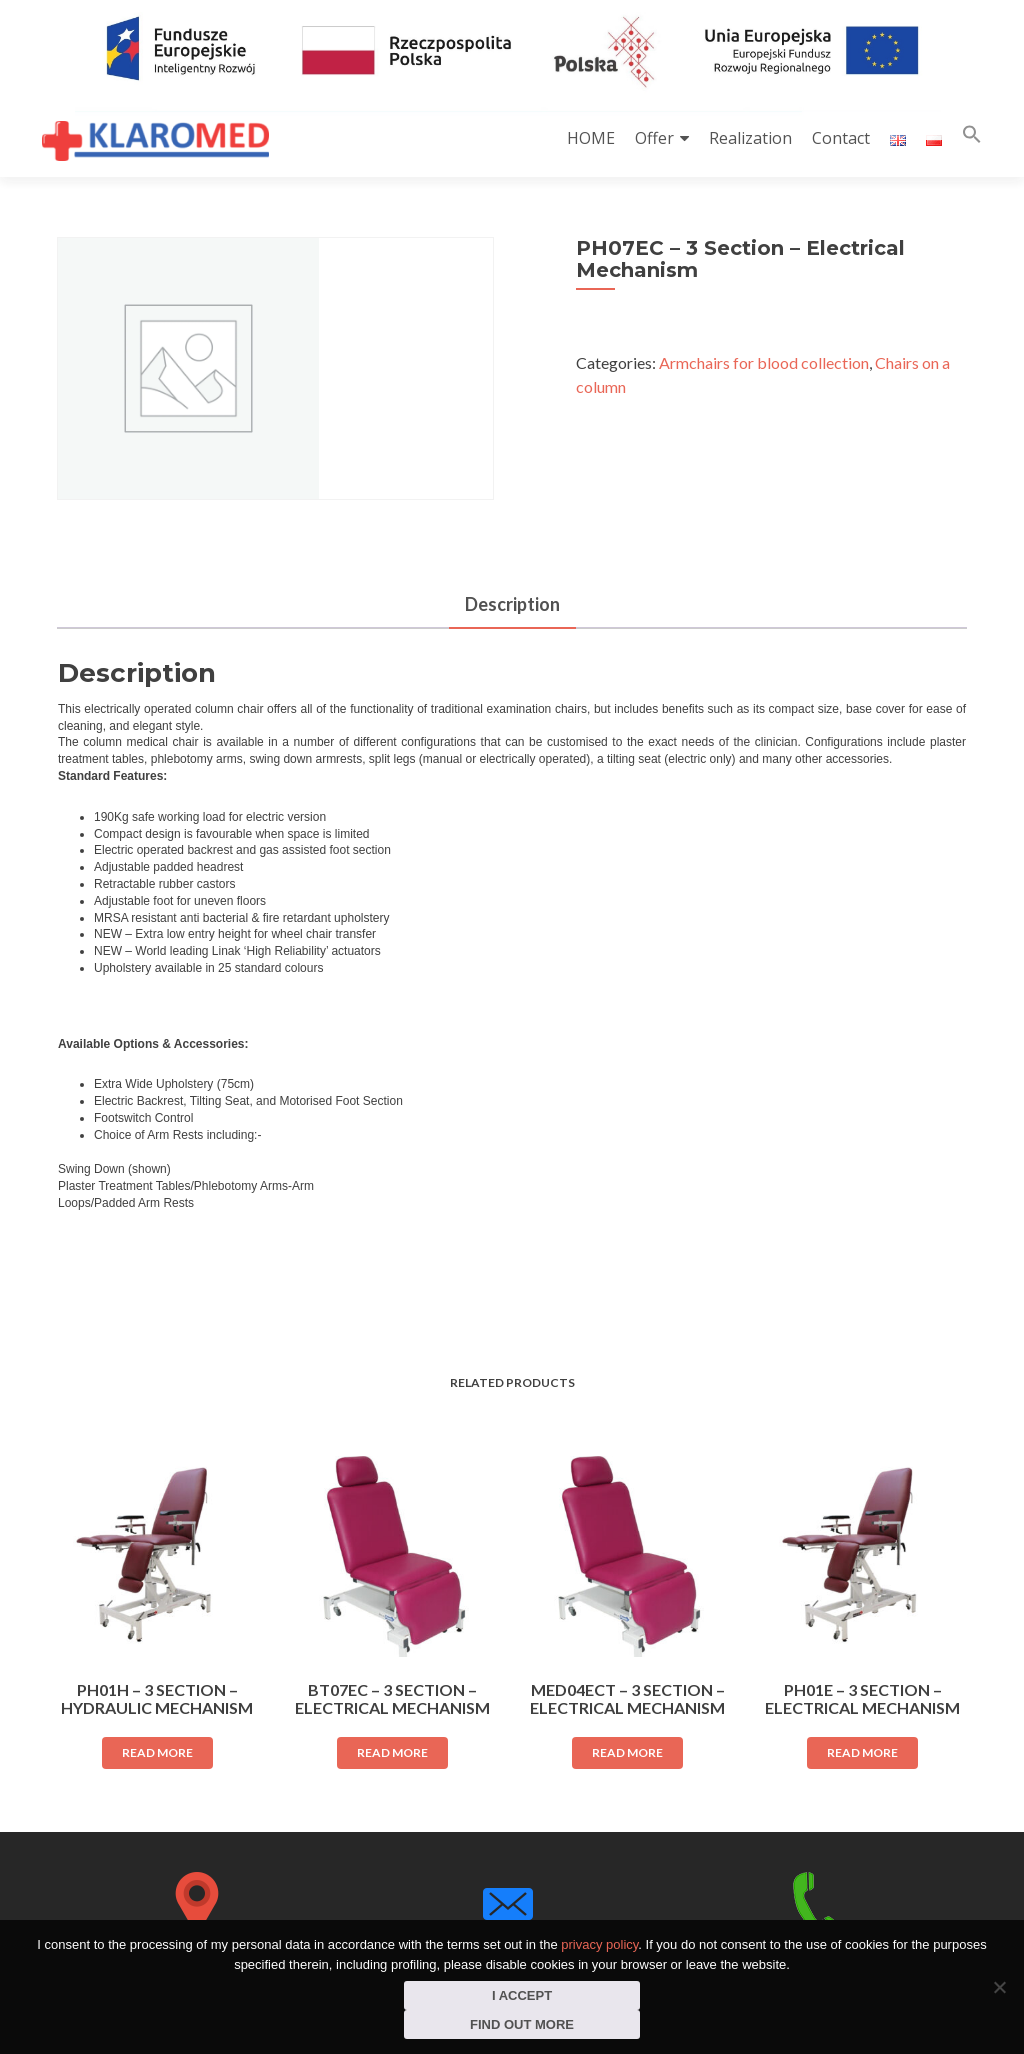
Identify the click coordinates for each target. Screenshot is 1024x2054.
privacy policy (599, 1944)
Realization (750, 138)
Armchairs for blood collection (764, 362)
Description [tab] (512, 604)
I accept (522, 1995)
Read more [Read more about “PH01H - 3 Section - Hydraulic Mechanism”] (157, 1752)
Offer (654, 138)
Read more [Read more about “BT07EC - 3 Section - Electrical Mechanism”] (392, 1752)
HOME (591, 138)
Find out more (522, 2024)
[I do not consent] (999, 1987)
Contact (841, 138)
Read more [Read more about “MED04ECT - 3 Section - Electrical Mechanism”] (627, 1752)
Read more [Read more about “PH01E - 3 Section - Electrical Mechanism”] (862, 1752)
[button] (972, 138)
